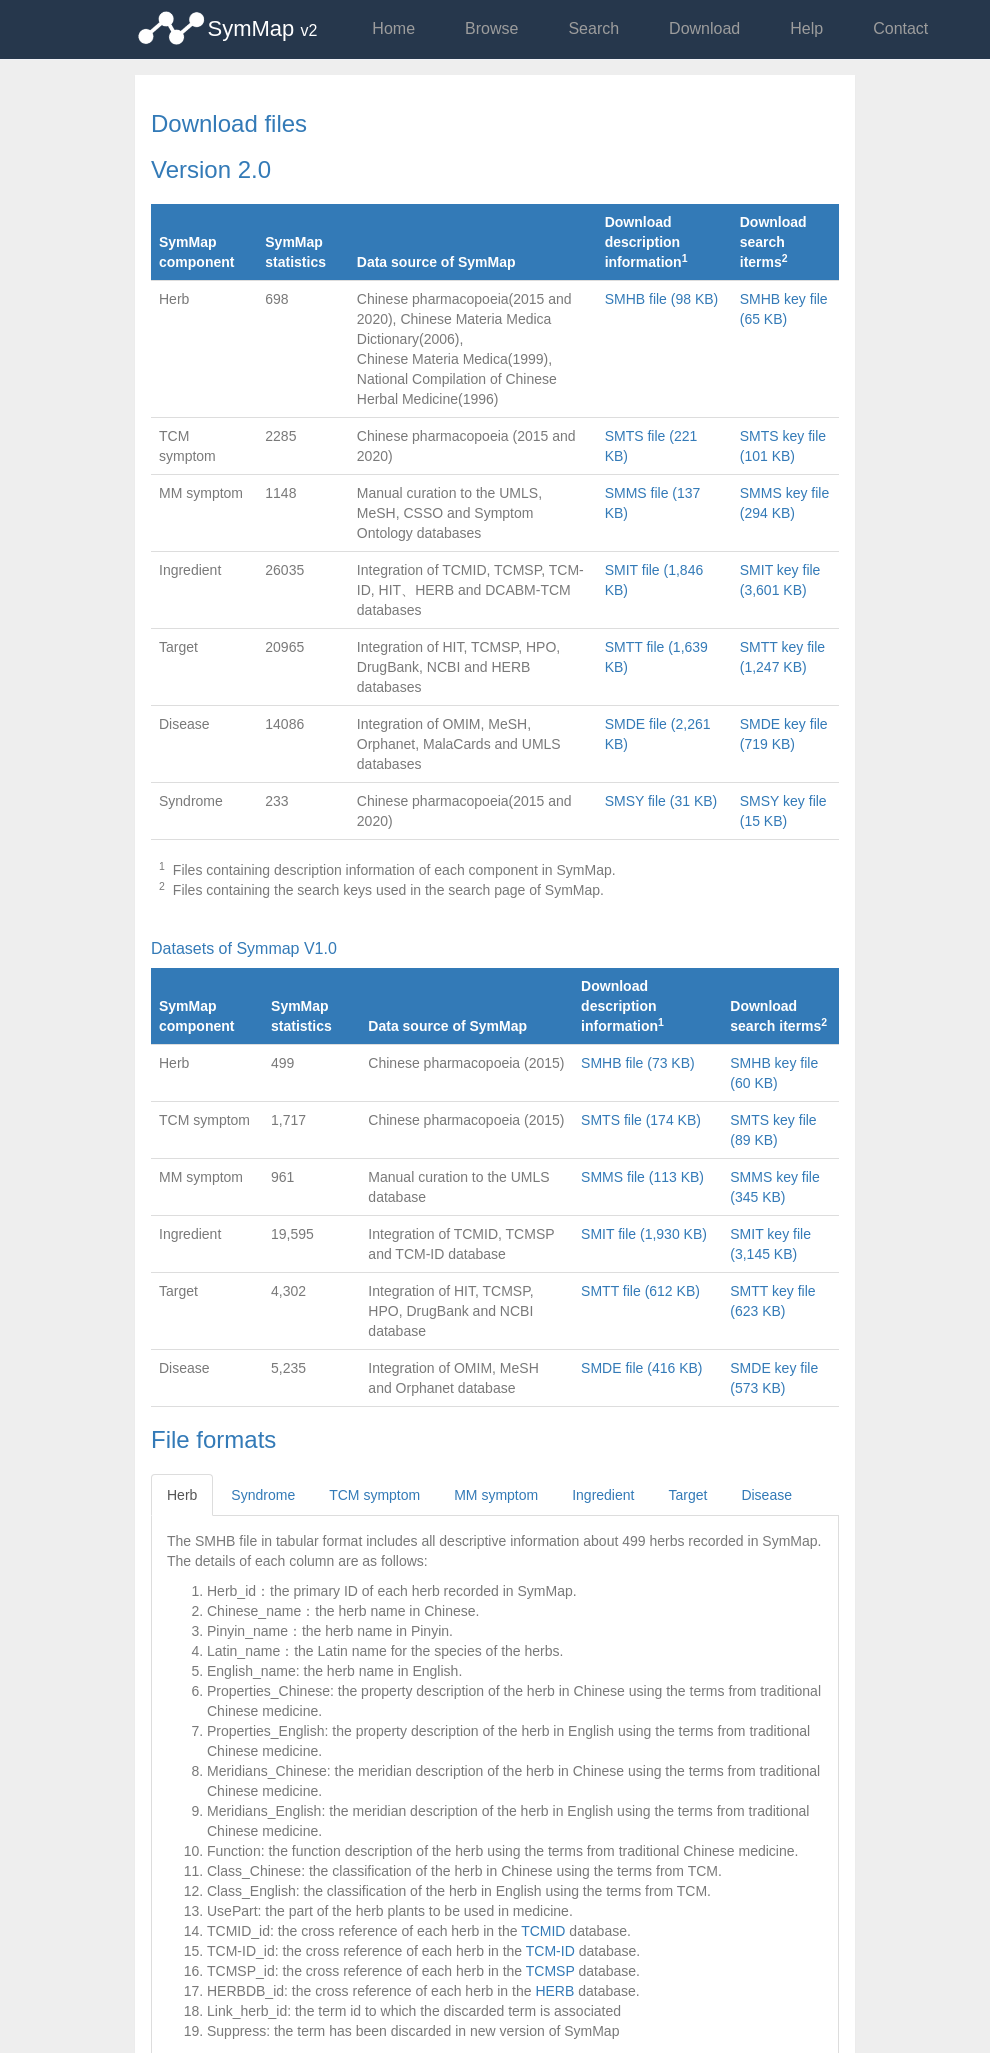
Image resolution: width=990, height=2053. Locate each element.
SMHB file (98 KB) (662, 299)
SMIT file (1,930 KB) (644, 1234)
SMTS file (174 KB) (641, 1120)
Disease (766, 1495)
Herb (182, 1495)
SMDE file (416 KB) (641, 1368)
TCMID (543, 1931)
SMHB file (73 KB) (638, 1063)
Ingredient (603, 1495)
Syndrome (263, 1495)
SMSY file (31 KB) (661, 801)
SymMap (263, 28)
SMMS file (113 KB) (642, 1177)
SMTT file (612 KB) (640, 1291)
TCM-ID (550, 1951)
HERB (554, 1991)
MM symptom (496, 1495)
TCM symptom (374, 1495)
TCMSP (550, 1971)
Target (687, 1495)
